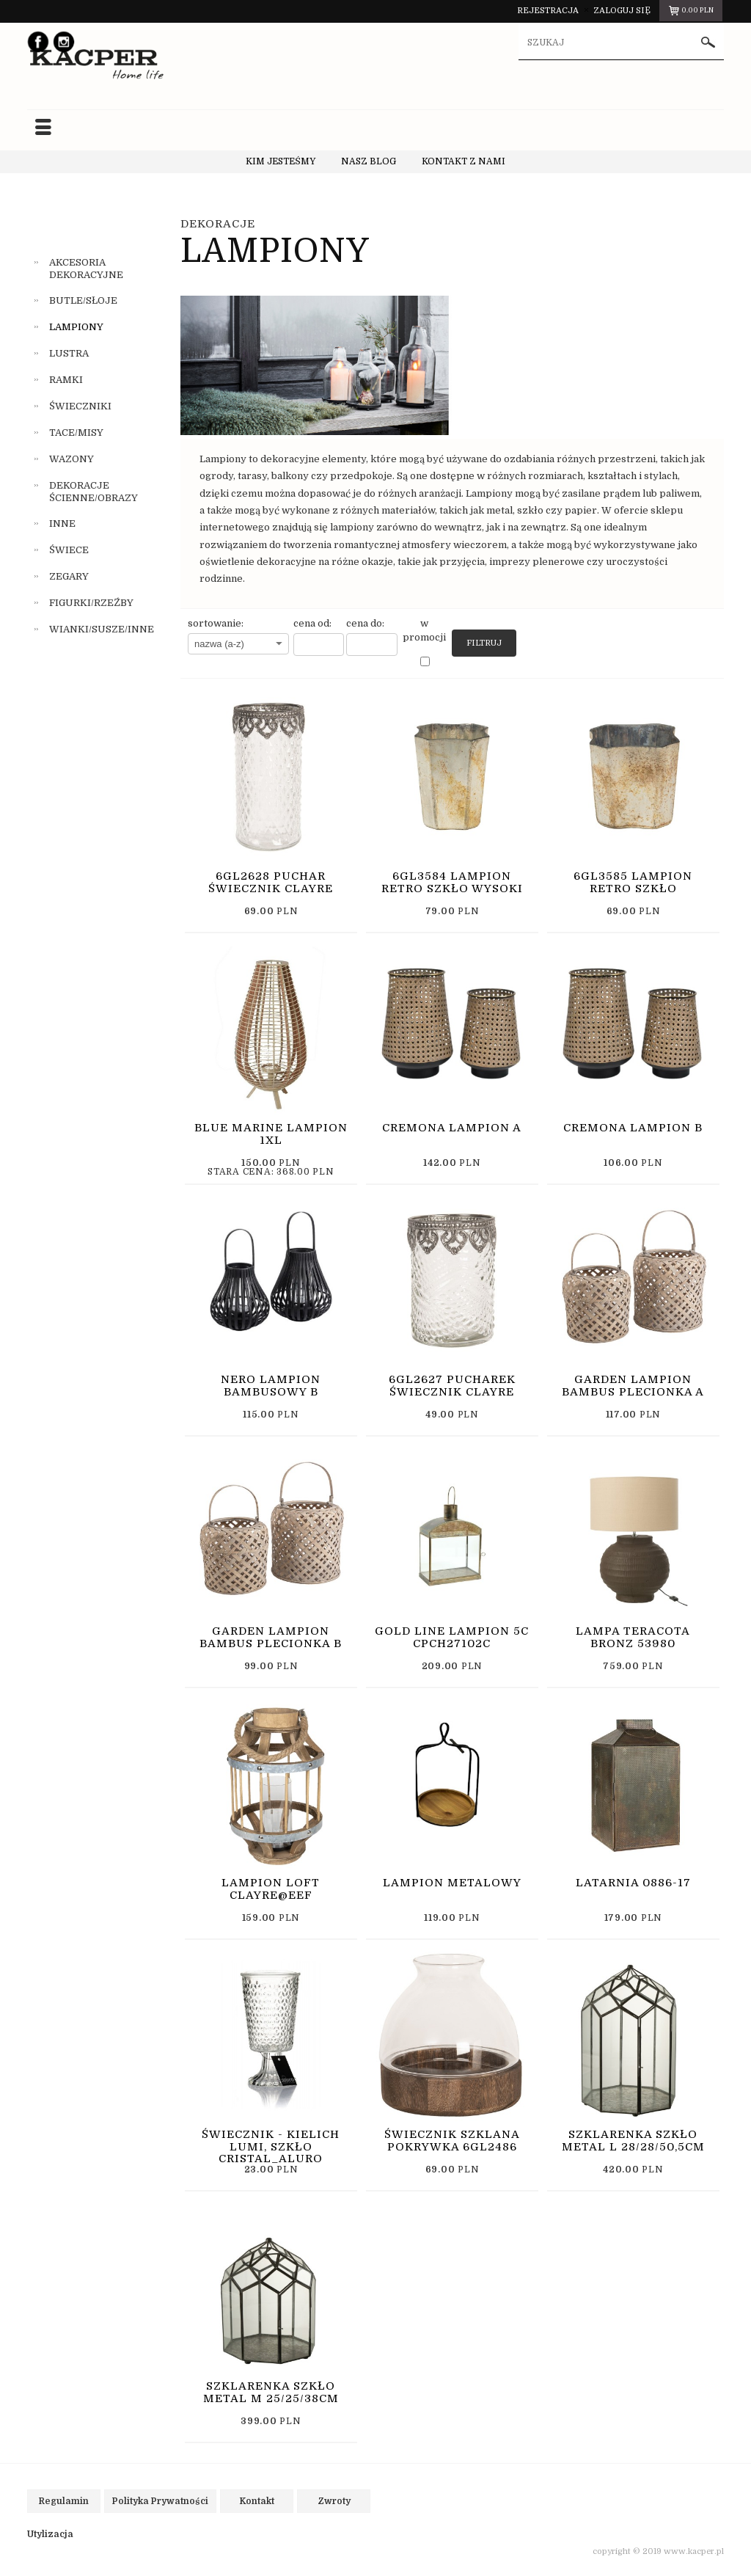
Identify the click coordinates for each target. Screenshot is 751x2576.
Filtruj (484, 642)
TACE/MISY (76, 431)
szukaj (708, 44)
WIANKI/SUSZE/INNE (101, 629)
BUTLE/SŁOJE (83, 300)
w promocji (424, 630)
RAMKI (66, 379)
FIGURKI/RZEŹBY (91, 602)
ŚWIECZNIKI (80, 405)
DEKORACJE (217, 223)
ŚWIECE (69, 549)
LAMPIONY (76, 326)
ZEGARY (69, 576)
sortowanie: (215, 622)
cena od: (312, 622)
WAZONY (71, 458)
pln (690, 12)
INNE (62, 523)
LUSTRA (69, 353)
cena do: (365, 622)
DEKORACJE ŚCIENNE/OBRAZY (93, 491)
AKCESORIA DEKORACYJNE (86, 268)
